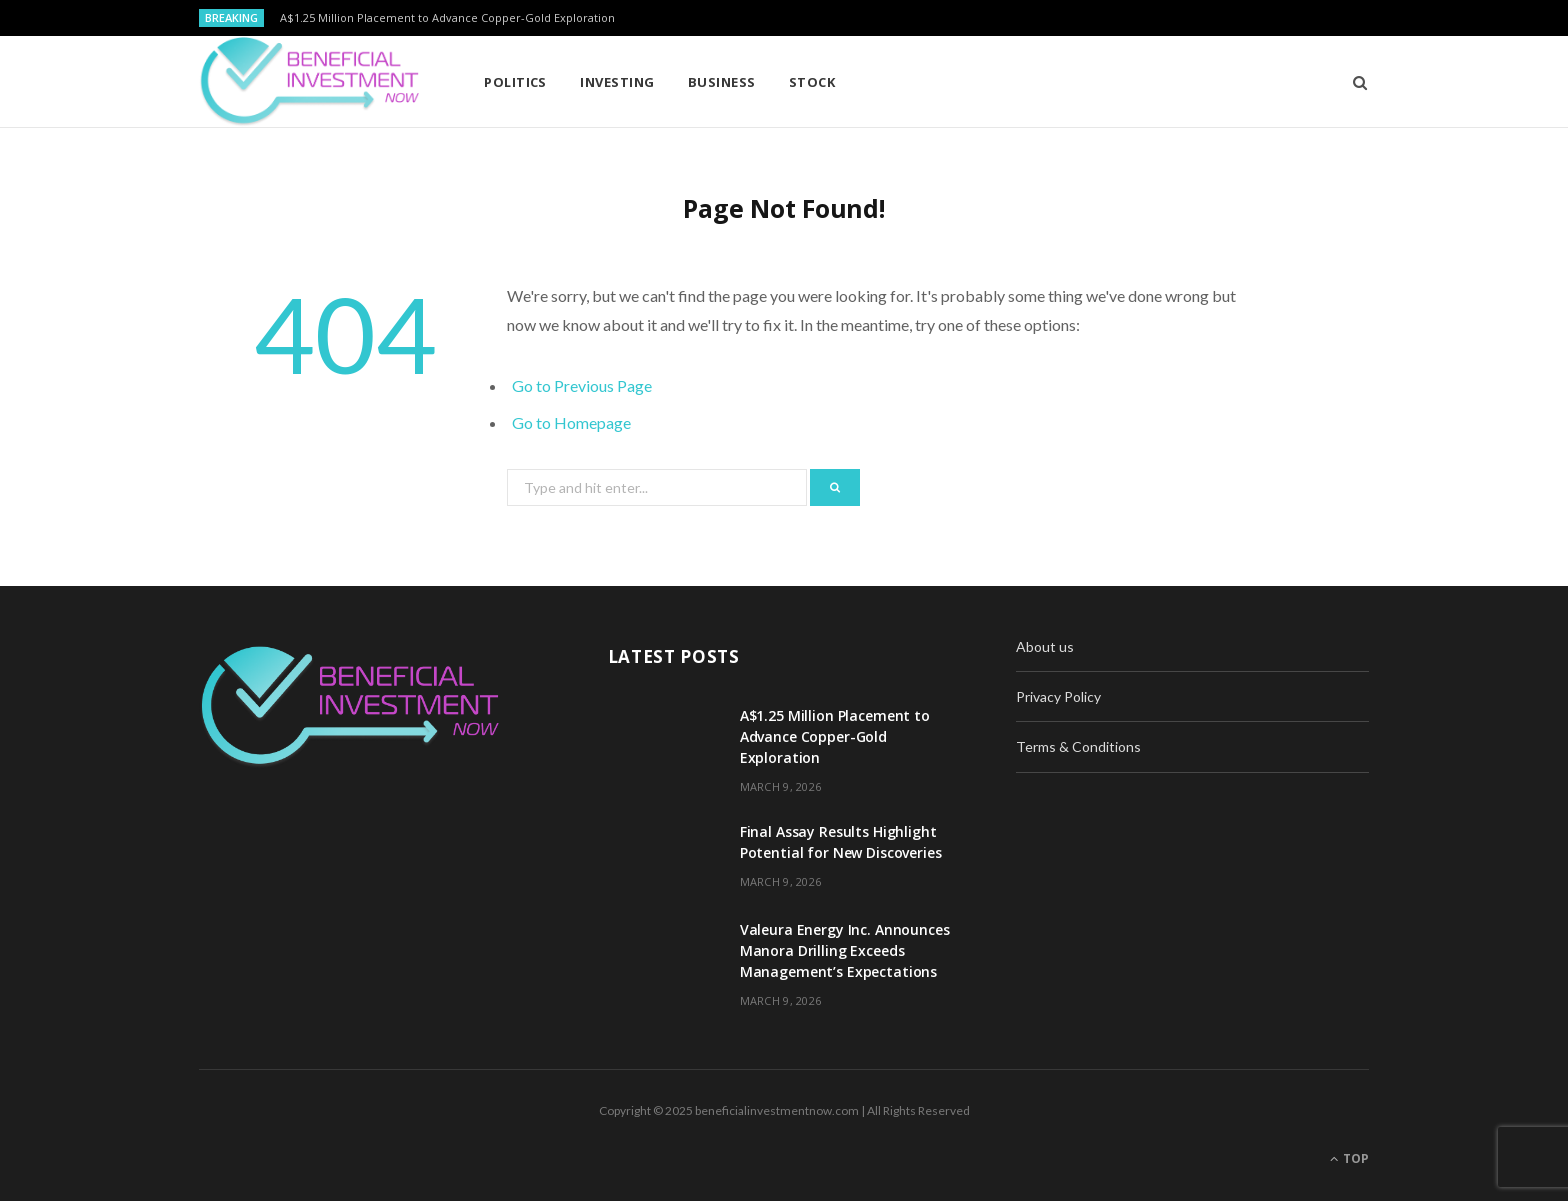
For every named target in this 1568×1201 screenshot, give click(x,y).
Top (1349, 1158)
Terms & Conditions (1078, 746)
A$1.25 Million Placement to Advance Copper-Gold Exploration (447, 18)
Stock (812, 82)
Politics (515, 82)
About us (1045, 646)
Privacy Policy (1058, 696)
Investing (617, 82)
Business (722, 82)
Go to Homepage (571, 422)
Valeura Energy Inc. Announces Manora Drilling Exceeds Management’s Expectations (845, 950)
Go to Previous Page (582, 385)
